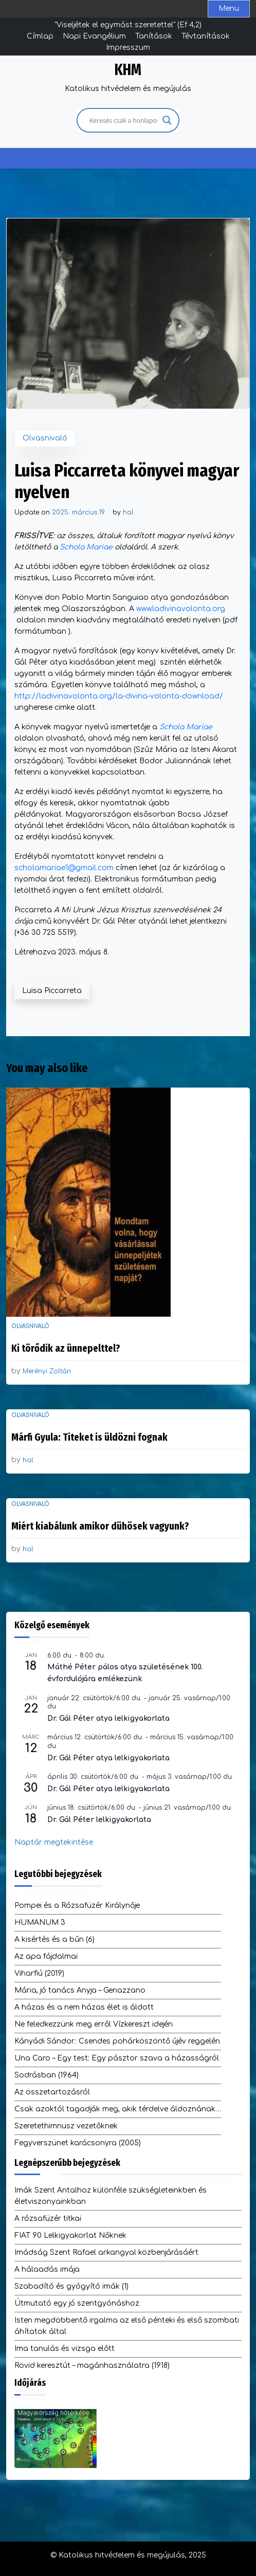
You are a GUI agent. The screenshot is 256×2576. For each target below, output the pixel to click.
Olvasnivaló (45, 438)
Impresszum (128, 47)
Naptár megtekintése (53, 1842)
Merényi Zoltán (47, 1371)
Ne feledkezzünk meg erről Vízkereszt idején (93, 2024)
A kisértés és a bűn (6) (54, 1939)
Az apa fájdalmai (46, 1956)
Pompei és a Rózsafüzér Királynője (77, 1905)
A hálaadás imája (47, 2269)
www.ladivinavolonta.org (180, 609)
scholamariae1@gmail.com (64, 868)
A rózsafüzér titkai (47, 2218)
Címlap (40, 36)
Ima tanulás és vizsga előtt (64, 2348)
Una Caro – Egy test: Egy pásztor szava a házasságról (116, 2058)
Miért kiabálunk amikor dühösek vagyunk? (100, 1526)
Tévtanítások (205, 36)
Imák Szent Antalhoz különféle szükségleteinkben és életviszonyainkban (110, 2195)
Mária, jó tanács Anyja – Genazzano (79, 1990)
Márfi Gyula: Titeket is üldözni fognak (89, 1437)
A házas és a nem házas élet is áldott (84, 2007)
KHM (128, 70)
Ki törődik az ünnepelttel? (65, 1348)
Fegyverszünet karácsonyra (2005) (77, 2143)
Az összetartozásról (52, 2092)
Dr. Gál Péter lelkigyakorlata (99, 1820)
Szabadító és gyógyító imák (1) (71, 2286)
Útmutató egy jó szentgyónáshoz (76, 2303)
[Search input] (123, 120)
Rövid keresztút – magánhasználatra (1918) (92, 2365)
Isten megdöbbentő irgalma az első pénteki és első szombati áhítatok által (126, 2325)
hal (128, 512)
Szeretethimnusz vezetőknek (66, 2126)
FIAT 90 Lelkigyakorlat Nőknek (70, 2235)
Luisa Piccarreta (52, 991)
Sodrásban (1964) (46, 2075)
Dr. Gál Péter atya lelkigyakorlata (108, 1718)
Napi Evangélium (94, 36)
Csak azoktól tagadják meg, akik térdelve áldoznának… (117, 2109)
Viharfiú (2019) (39, 1973)
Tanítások (153, 36)
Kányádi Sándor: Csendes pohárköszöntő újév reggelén (117, 2041)
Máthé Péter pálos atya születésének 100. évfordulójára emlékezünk (125, 1673)
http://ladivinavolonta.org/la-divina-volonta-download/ (118, 696)
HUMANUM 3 (39, 1922)
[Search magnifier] (167, 120)
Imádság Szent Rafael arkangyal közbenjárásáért (106, 2252)
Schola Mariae (86, 547)
